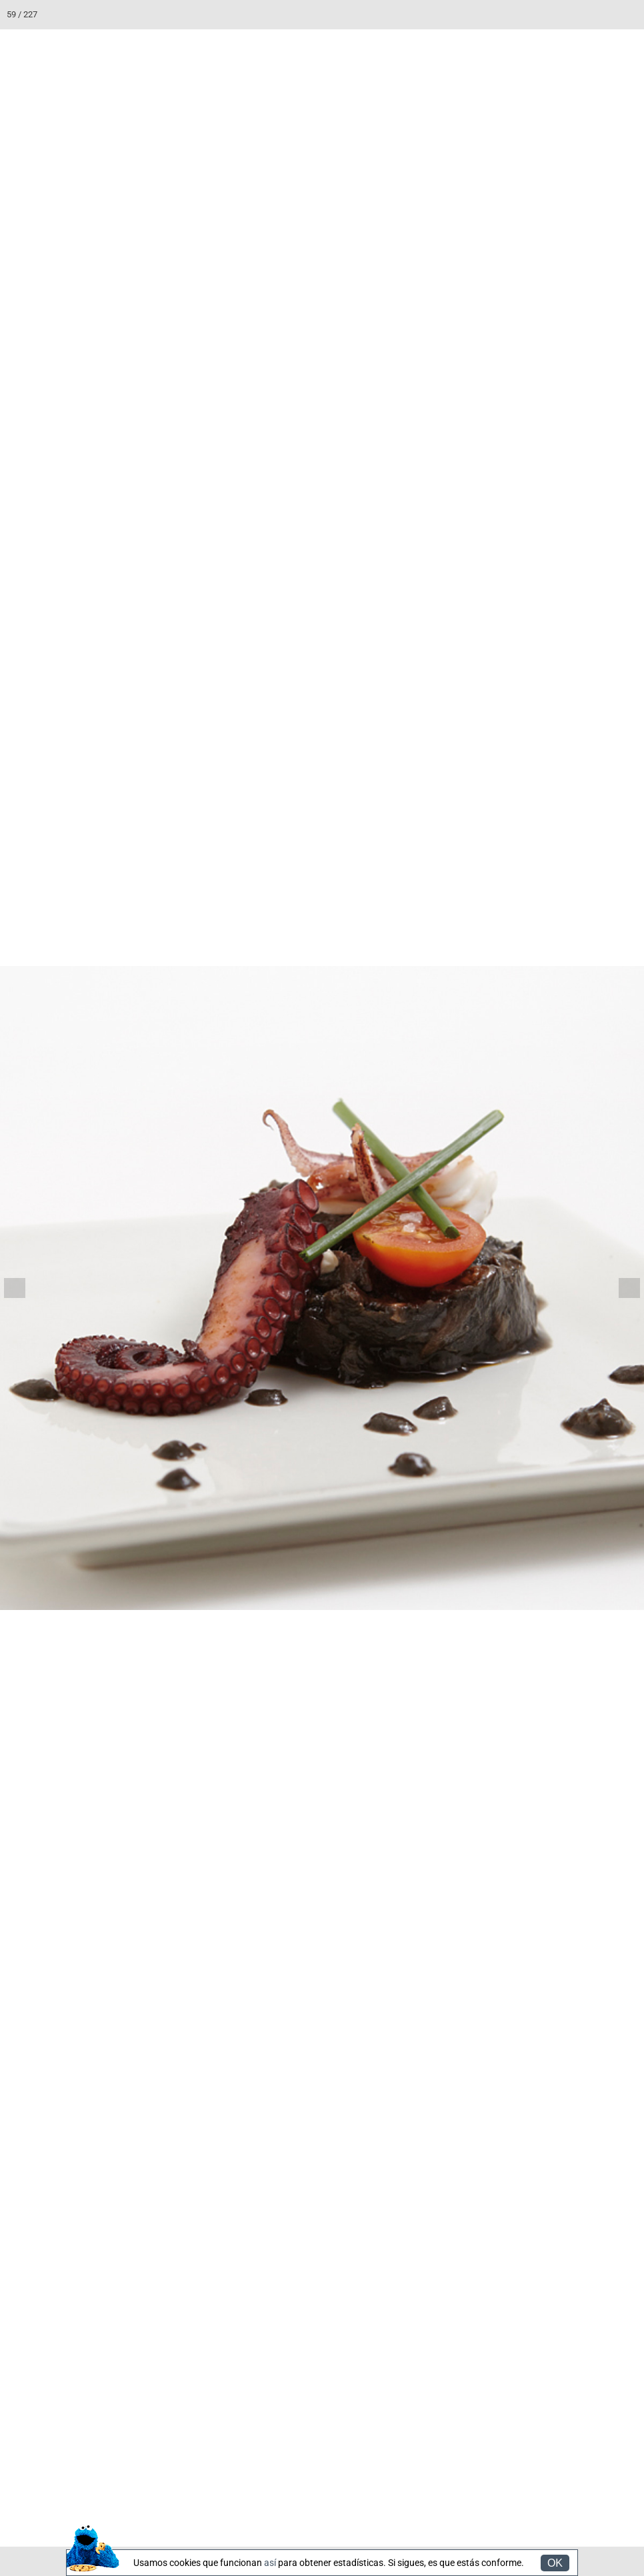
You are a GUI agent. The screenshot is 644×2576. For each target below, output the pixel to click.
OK (555, 2563)
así (270, 2562)
